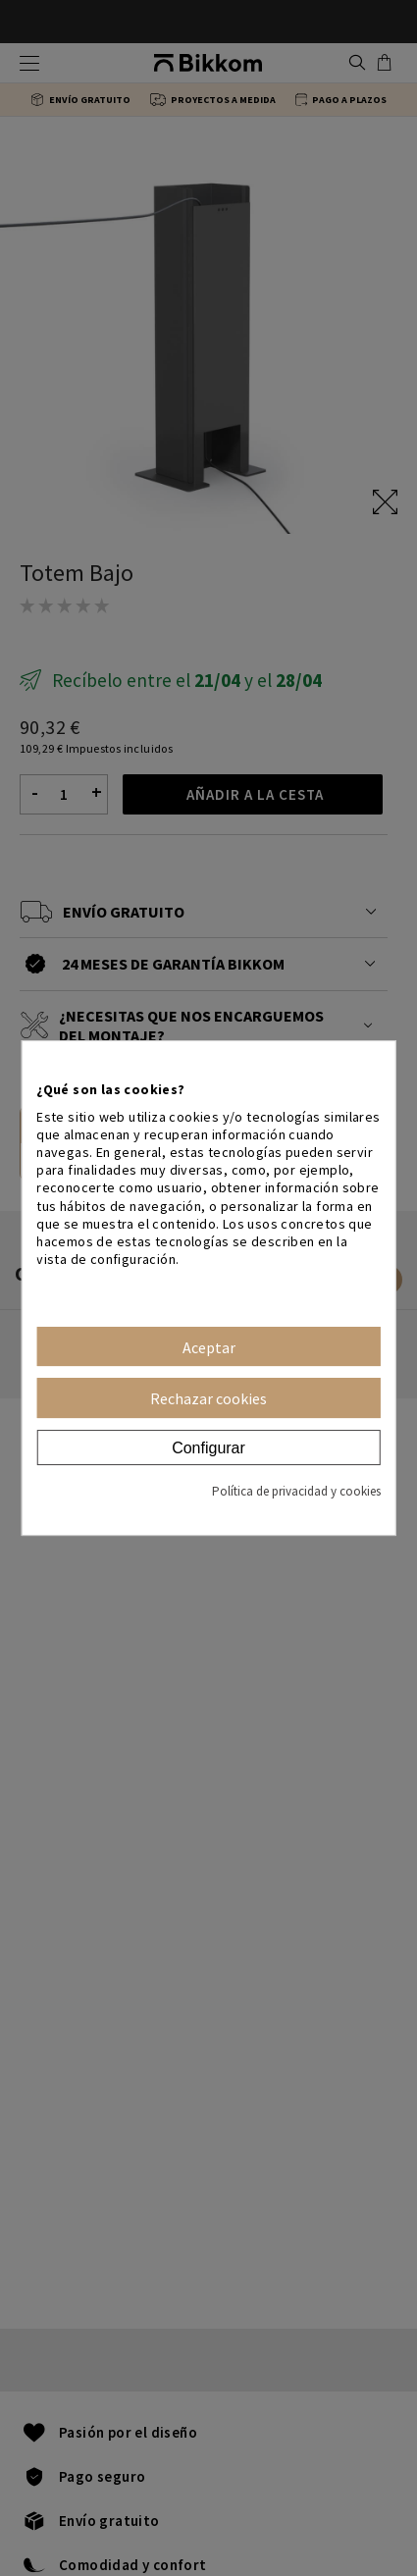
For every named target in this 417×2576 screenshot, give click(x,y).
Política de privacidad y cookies (296, 1491)
